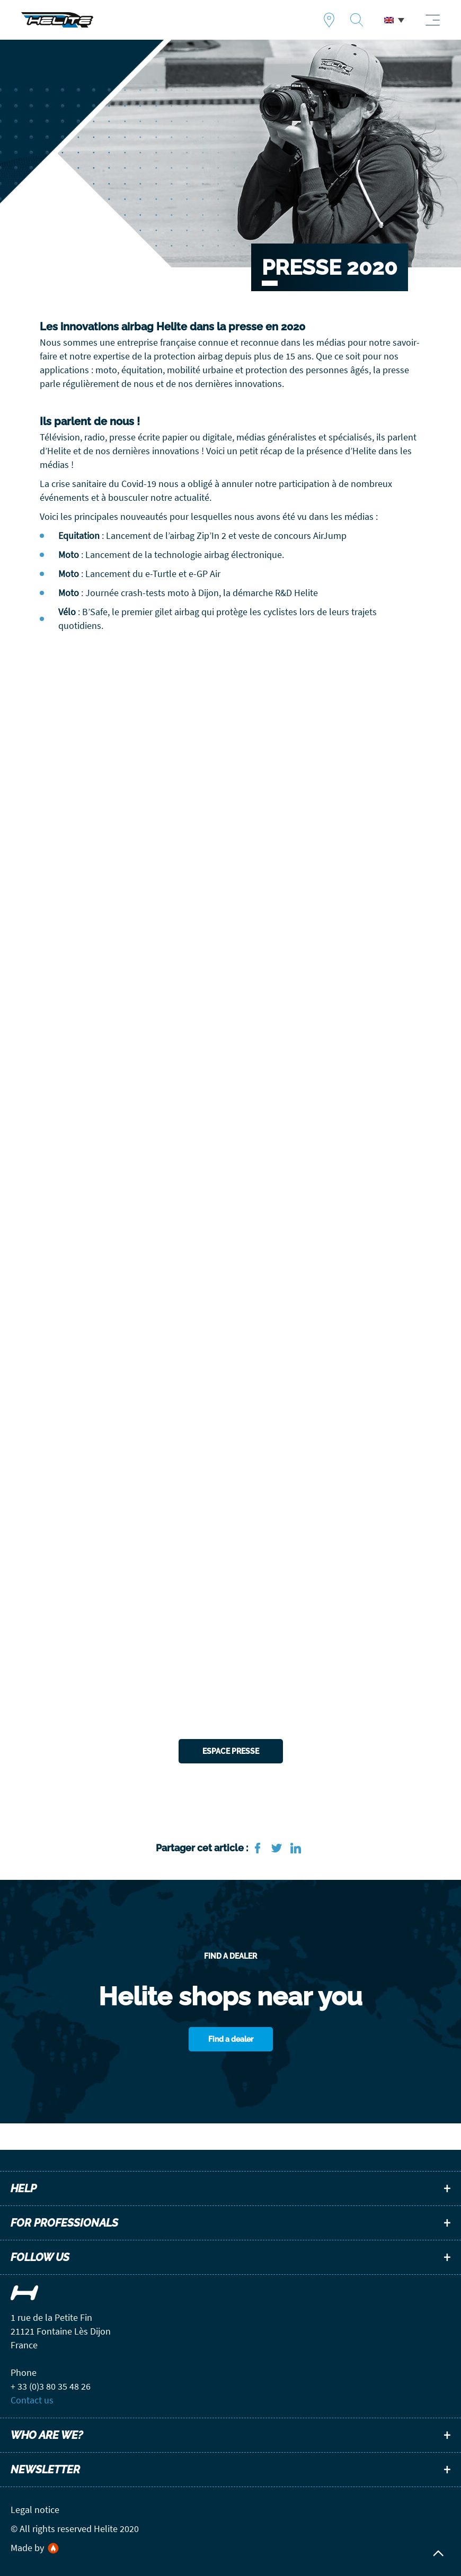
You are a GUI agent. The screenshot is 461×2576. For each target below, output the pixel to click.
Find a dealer (329, 20)
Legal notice (35, 2509)
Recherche (356, 19)
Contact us (32, 2400)
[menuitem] (394, 20)
